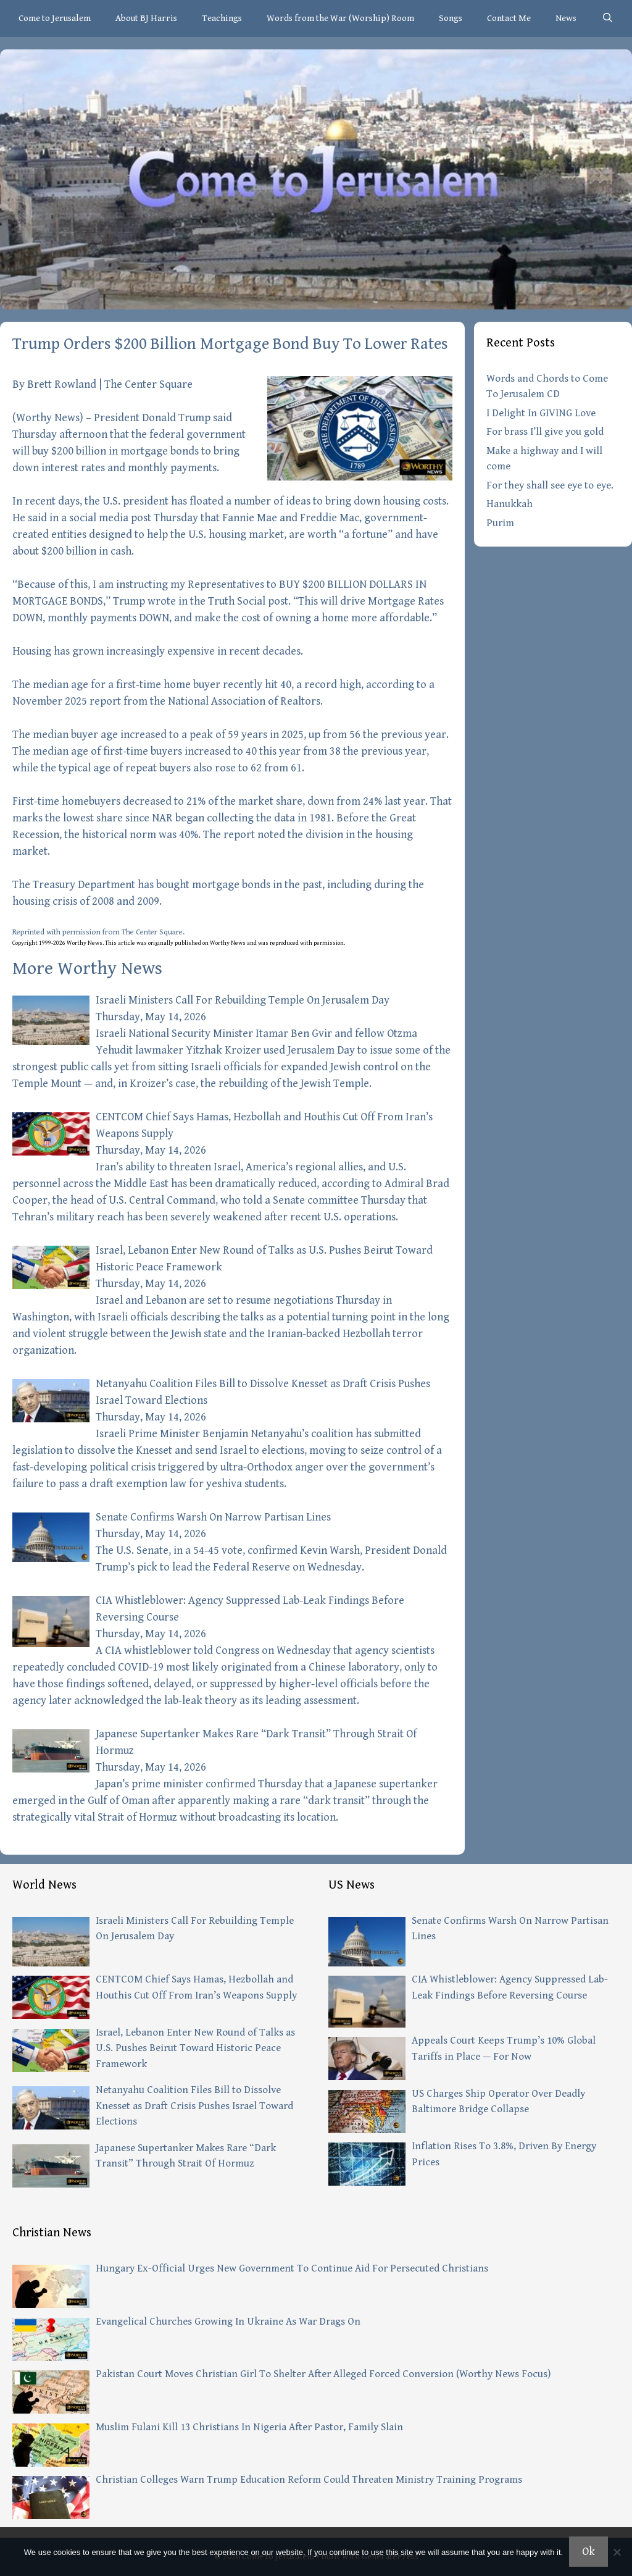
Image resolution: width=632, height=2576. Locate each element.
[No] (616, 2552)
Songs (450, 18)
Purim (500, 523)
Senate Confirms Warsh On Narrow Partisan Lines (213, 1517)
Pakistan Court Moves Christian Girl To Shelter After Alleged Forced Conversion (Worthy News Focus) (323, 2374)
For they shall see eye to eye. (549, 485)
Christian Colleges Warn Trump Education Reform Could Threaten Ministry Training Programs (309, 2479)
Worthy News (48, 417)
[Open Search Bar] (607, 18)
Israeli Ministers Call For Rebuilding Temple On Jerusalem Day (242, 1000)
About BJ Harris (146, 18)
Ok (588, 2551)
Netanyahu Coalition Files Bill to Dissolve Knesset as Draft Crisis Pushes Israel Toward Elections (194, 2106)
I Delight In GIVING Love (541, 413)
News (565, 18)
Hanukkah (509, 504)
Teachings (222, 18)
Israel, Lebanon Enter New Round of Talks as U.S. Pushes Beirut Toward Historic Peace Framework (195, 2048)
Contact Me (509, 18)
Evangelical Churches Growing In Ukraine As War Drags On (228, 2321)
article (126, 943)
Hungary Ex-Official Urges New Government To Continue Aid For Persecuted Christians (292, 2268)
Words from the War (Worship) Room (340, 18)
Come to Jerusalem (55, 18)
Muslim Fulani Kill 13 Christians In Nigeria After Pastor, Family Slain (249, 2427)
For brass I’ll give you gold (545, 432)
